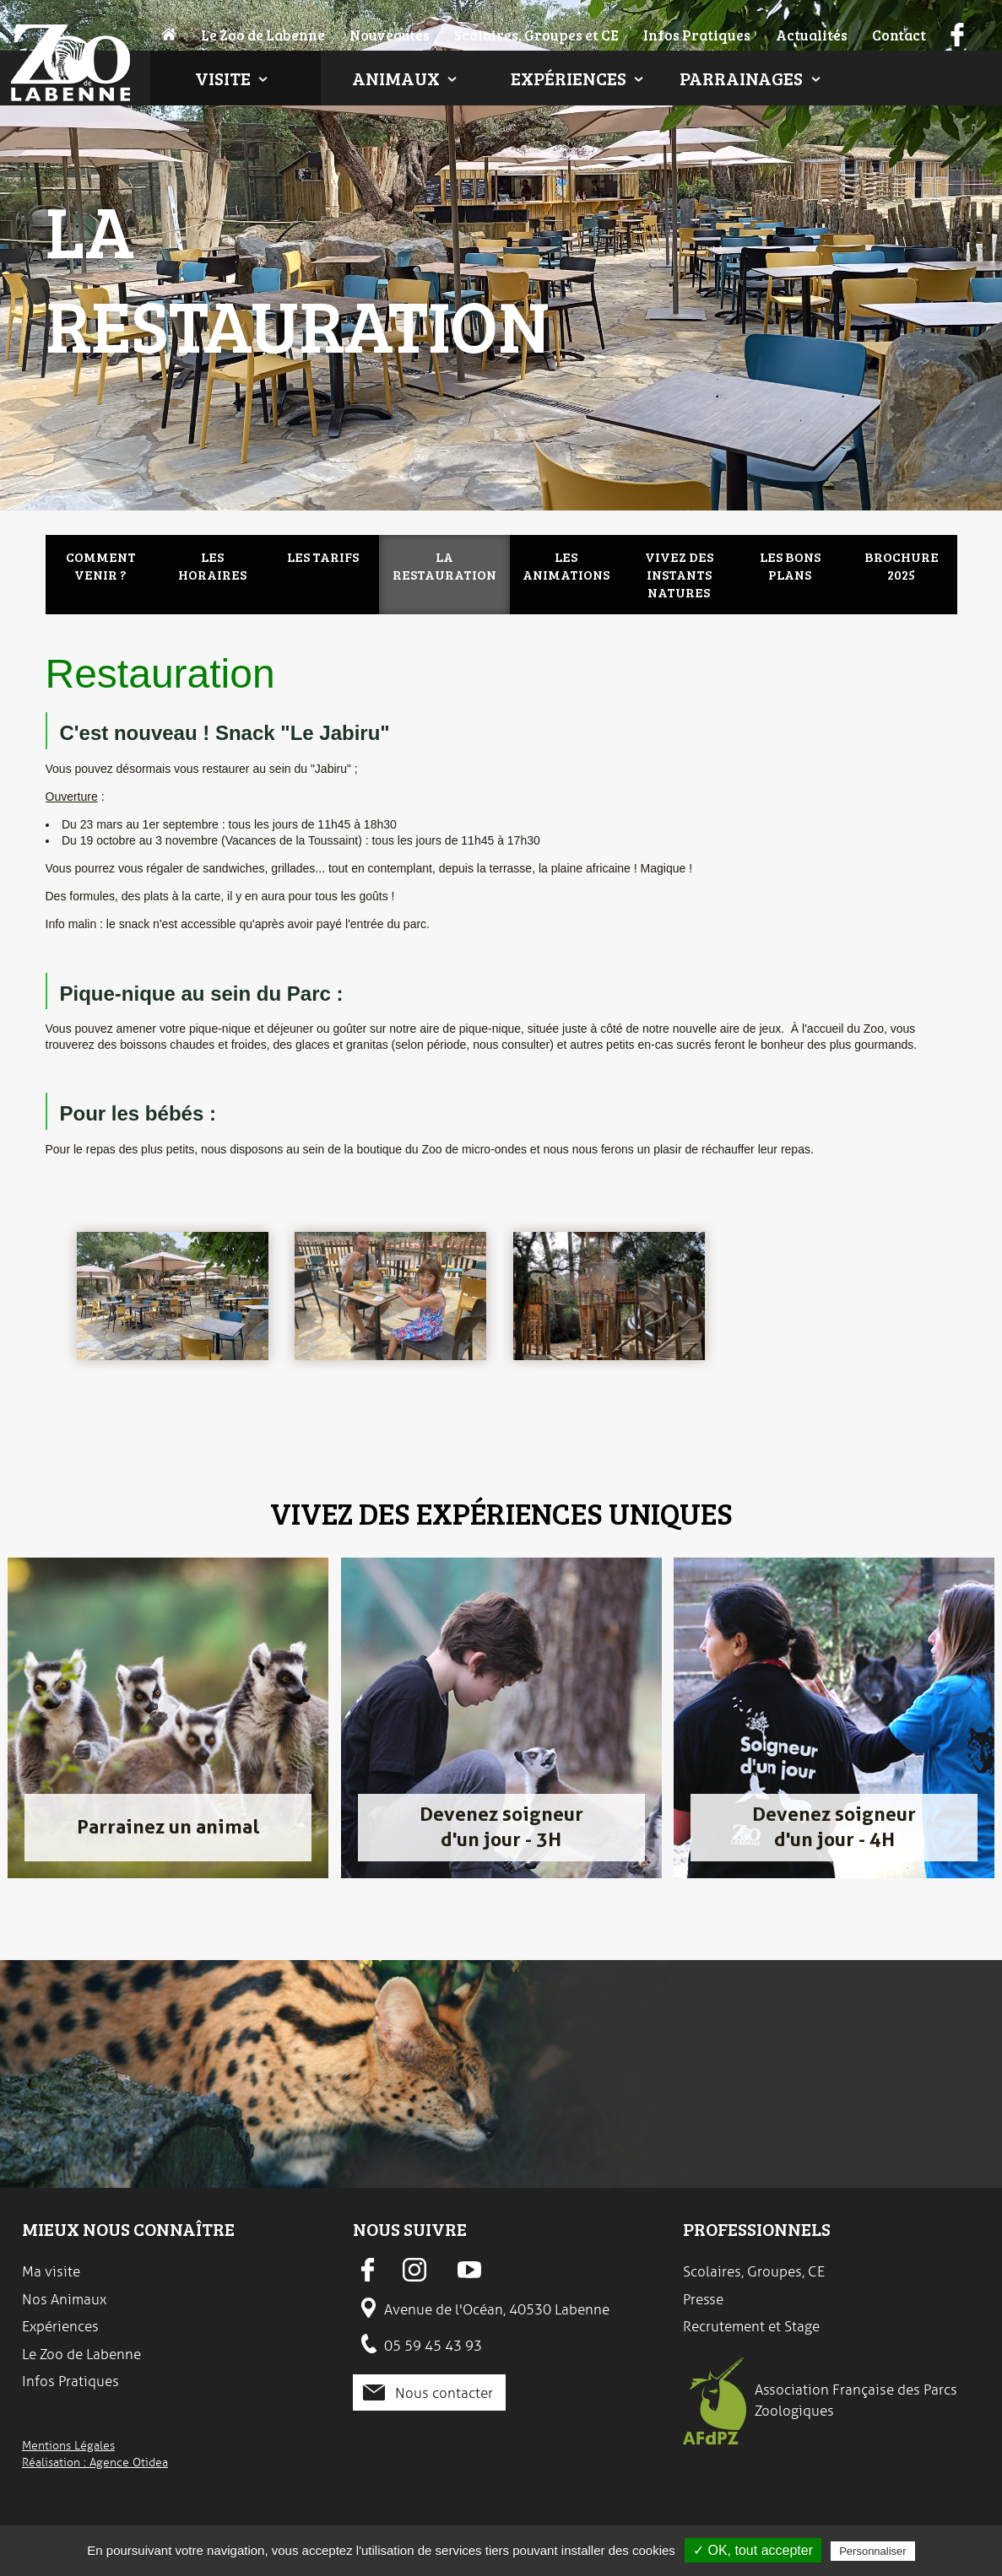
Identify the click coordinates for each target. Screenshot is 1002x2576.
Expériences (568, 78)
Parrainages (741, 78)
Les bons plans (790, 565)
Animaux (396, 78)
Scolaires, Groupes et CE (536, 34)
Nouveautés (389, 34)
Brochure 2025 (901, 565)
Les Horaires (212, 565)
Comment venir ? (101, 565)
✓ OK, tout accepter (753, 2550)
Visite (223, 78)
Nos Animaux (64, 2299)
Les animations (566, 565)
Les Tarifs (323, 556)
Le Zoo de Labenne (263, 34)
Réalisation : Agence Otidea (95, 2462)
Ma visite (51, 2271)
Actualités (812, 34)
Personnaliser (873, 2551)
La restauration (444, 565)
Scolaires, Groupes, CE (754, 2271)
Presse (703, 2299)
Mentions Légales (68, 2445)
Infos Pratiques (696, 34)
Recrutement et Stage (751, 2326)
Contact (899, 34)
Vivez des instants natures (679, 574)
